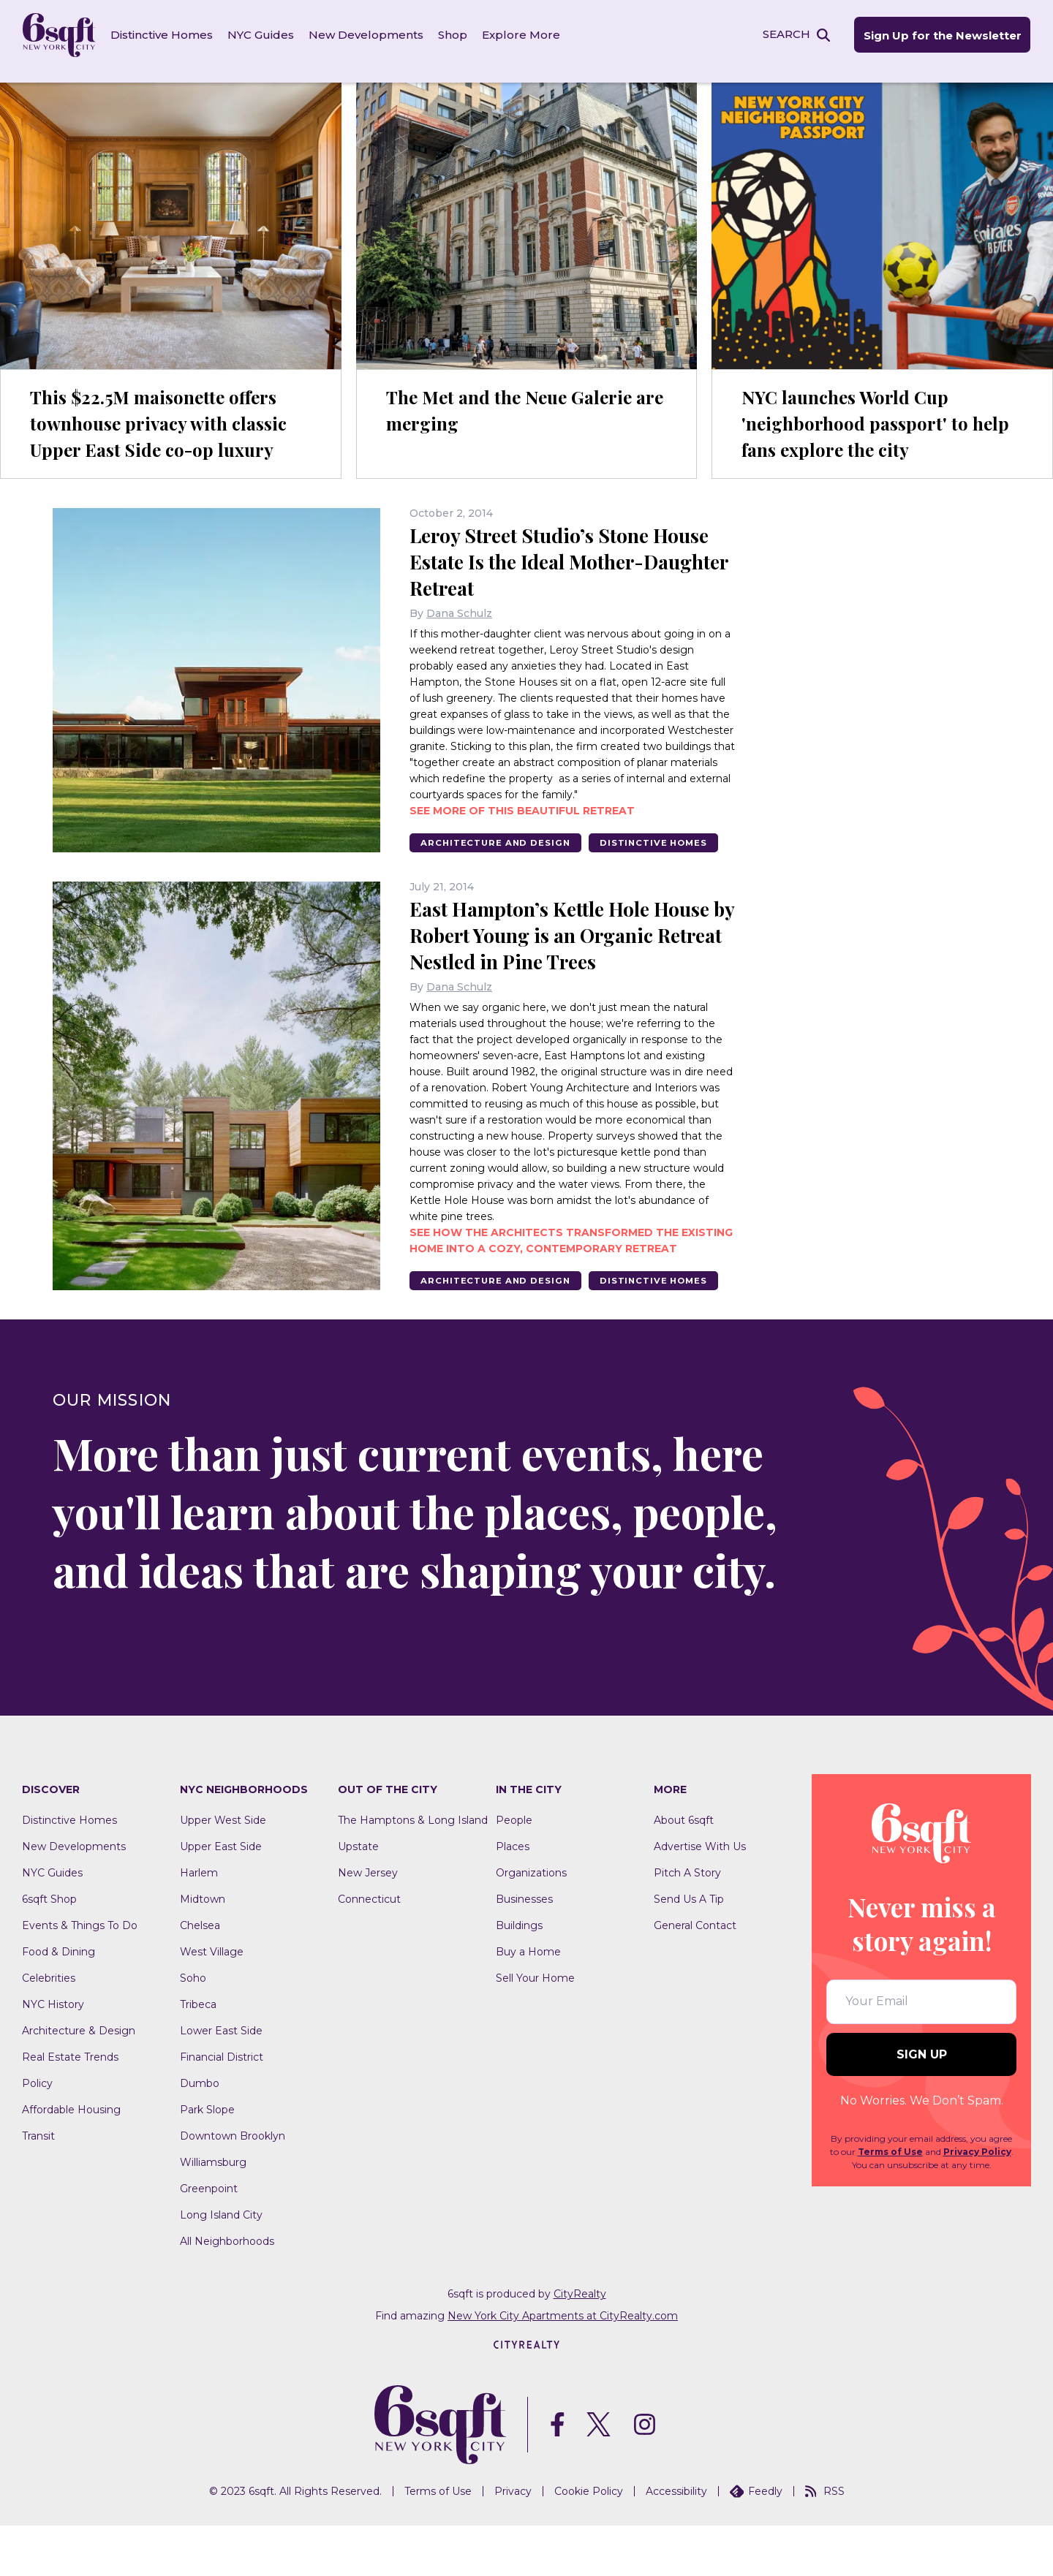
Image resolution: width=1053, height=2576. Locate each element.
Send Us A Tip (689, 1950)
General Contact (695, 1976)
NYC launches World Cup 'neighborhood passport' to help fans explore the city (880, 415)
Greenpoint (209, 2239)
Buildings (519, 1976)
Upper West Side (223, 1871)
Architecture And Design (503, 835)
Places (512, 1897)
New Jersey (368, 1924)
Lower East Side (221, 2081)
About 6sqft (684, 1871)
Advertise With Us (700, 1897)
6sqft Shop (49, 1950)
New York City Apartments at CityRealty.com (563, 2367)
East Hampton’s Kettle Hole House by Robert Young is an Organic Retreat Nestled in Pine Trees (570, 956)
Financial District (221, 2108)
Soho (193, 2029)
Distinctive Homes (168, 36)
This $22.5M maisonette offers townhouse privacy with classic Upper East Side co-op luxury (166, 415)
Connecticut (369, 1950)
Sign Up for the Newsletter (935, 37)
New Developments (372, 36)
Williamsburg (213, 2213)
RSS (825, 2541)
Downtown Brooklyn (232, 2187)
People (514, 1871)
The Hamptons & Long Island (413, 1871)
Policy (37, 2134)
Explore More (527, 36)
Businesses (524, 1950)
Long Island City (221, 2266)
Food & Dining (58, 2002)
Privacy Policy (977, 2202)
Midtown (202, 1950)
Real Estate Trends (70, 2108)
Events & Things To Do (79, 1976)
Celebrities (48, 2029)
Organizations (531, 1924)
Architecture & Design (78, 2081)
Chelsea (200, 1976)
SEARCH (777, 35)
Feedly (756, 2541)
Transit (38, 2187)
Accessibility (676, 2541)
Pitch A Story (687, 1924)
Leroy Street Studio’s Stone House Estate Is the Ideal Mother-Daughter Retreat (569, 554)
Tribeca (198, 2055)
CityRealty (580, 2345)
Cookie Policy (588, 2541)
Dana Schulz (459, 606)
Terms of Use (890, 2202)
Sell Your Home (535, 2029)
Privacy (513, 2541)
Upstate (358, 1897)
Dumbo (199, 2134)
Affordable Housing (71, 2160)
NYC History (53, 2055)
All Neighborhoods (227, 2292)
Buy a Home (528, 2002)
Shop (459, 36)
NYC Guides (267, 36)
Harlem (199, 1924)
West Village (212, 2002)
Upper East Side (221, 1897)
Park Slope (207, 2160)
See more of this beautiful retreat (522, 803)
